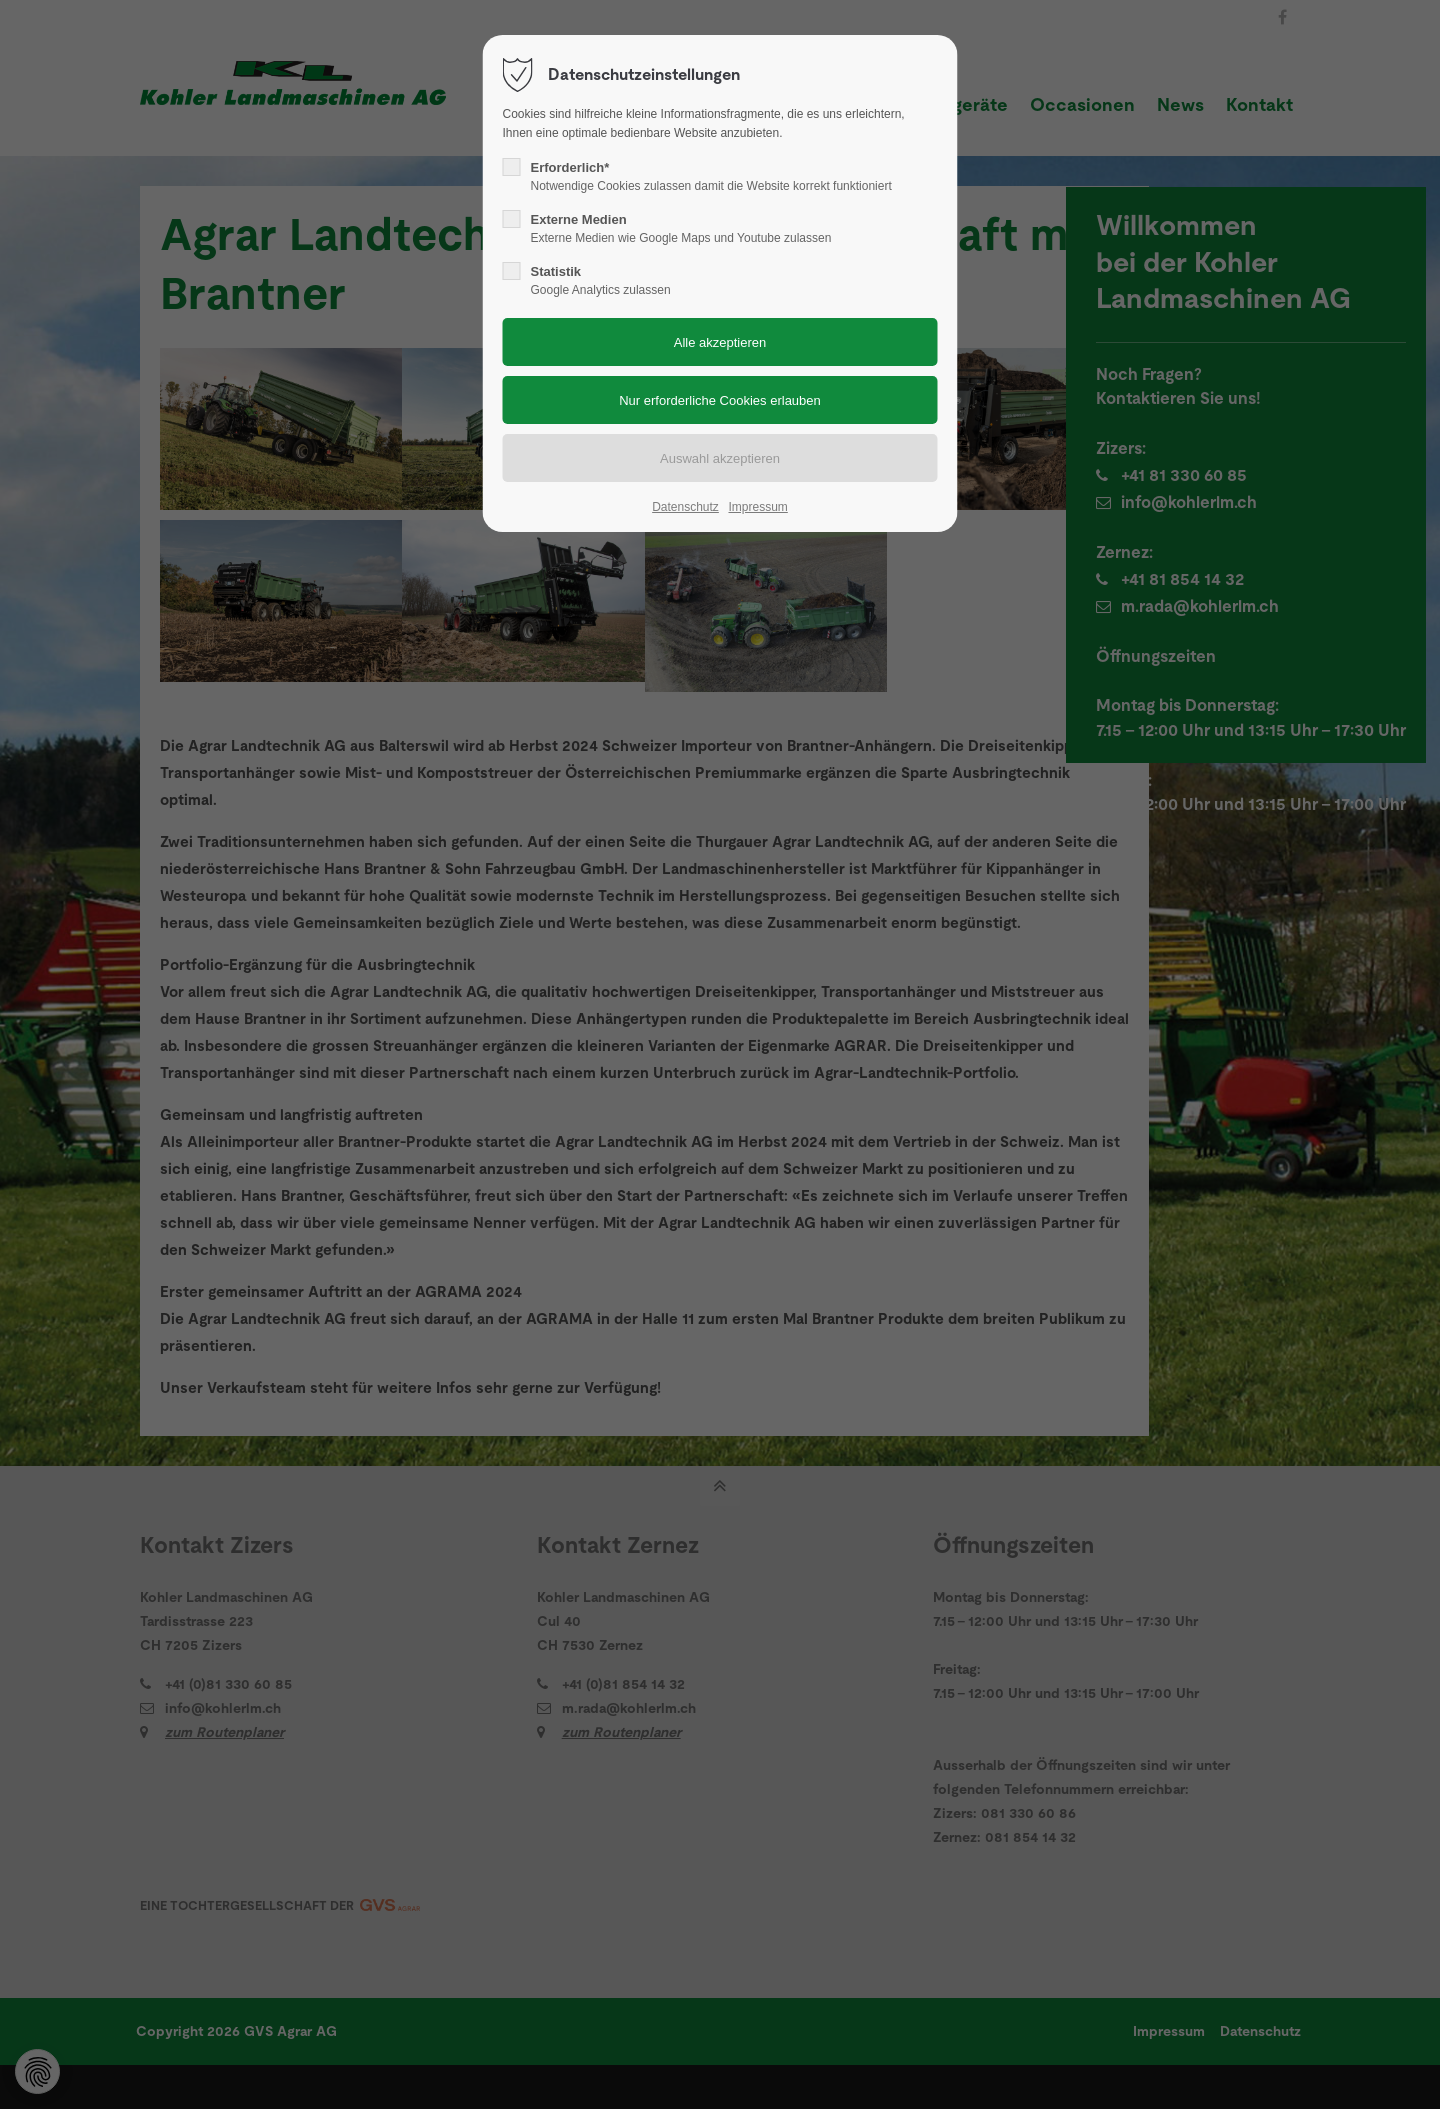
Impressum (757, 507)
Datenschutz (685, 507)
